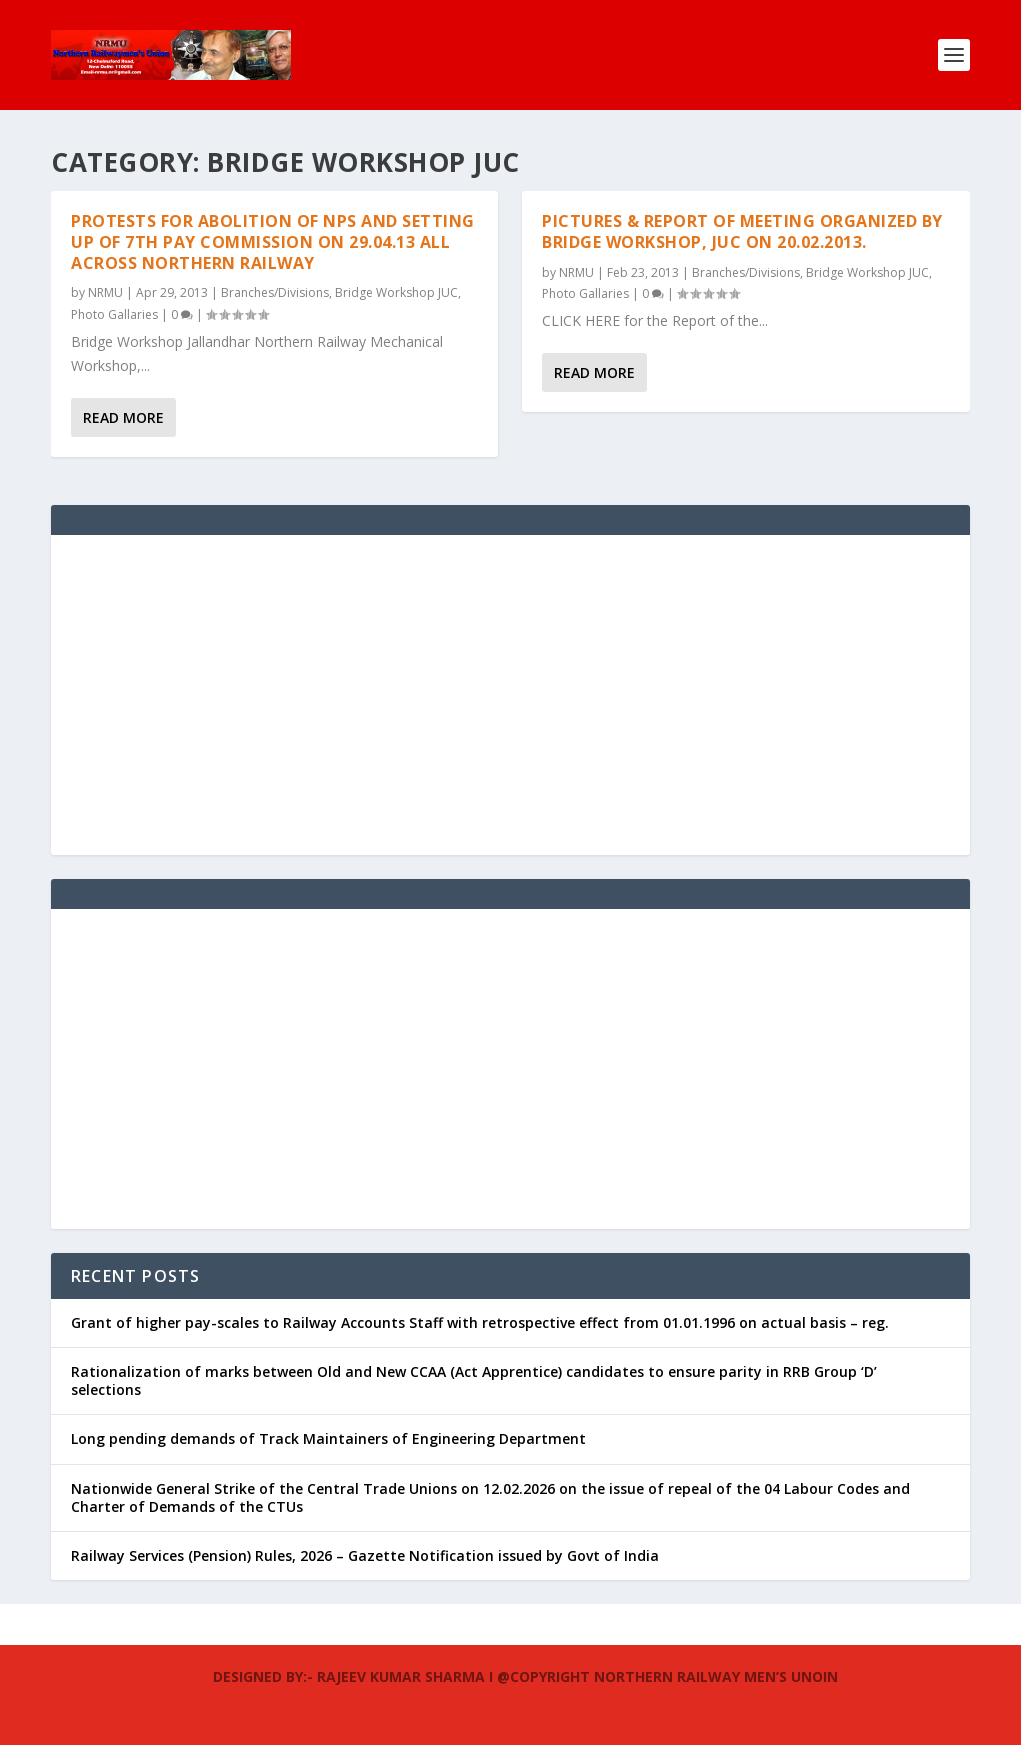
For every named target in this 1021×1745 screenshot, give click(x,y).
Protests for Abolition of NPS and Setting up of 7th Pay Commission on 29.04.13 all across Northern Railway (273, 242)
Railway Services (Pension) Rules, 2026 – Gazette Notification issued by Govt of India (365, 1555)
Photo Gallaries (114, 314)
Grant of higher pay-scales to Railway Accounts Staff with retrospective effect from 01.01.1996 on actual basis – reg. (480, 1322)
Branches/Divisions (275, 292)
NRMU (105, 292)
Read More (123, 417)
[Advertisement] (510, 695)
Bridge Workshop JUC (396, 292)
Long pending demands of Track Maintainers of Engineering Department (328, 1438)
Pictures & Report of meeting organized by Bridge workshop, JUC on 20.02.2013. (742, 231)
